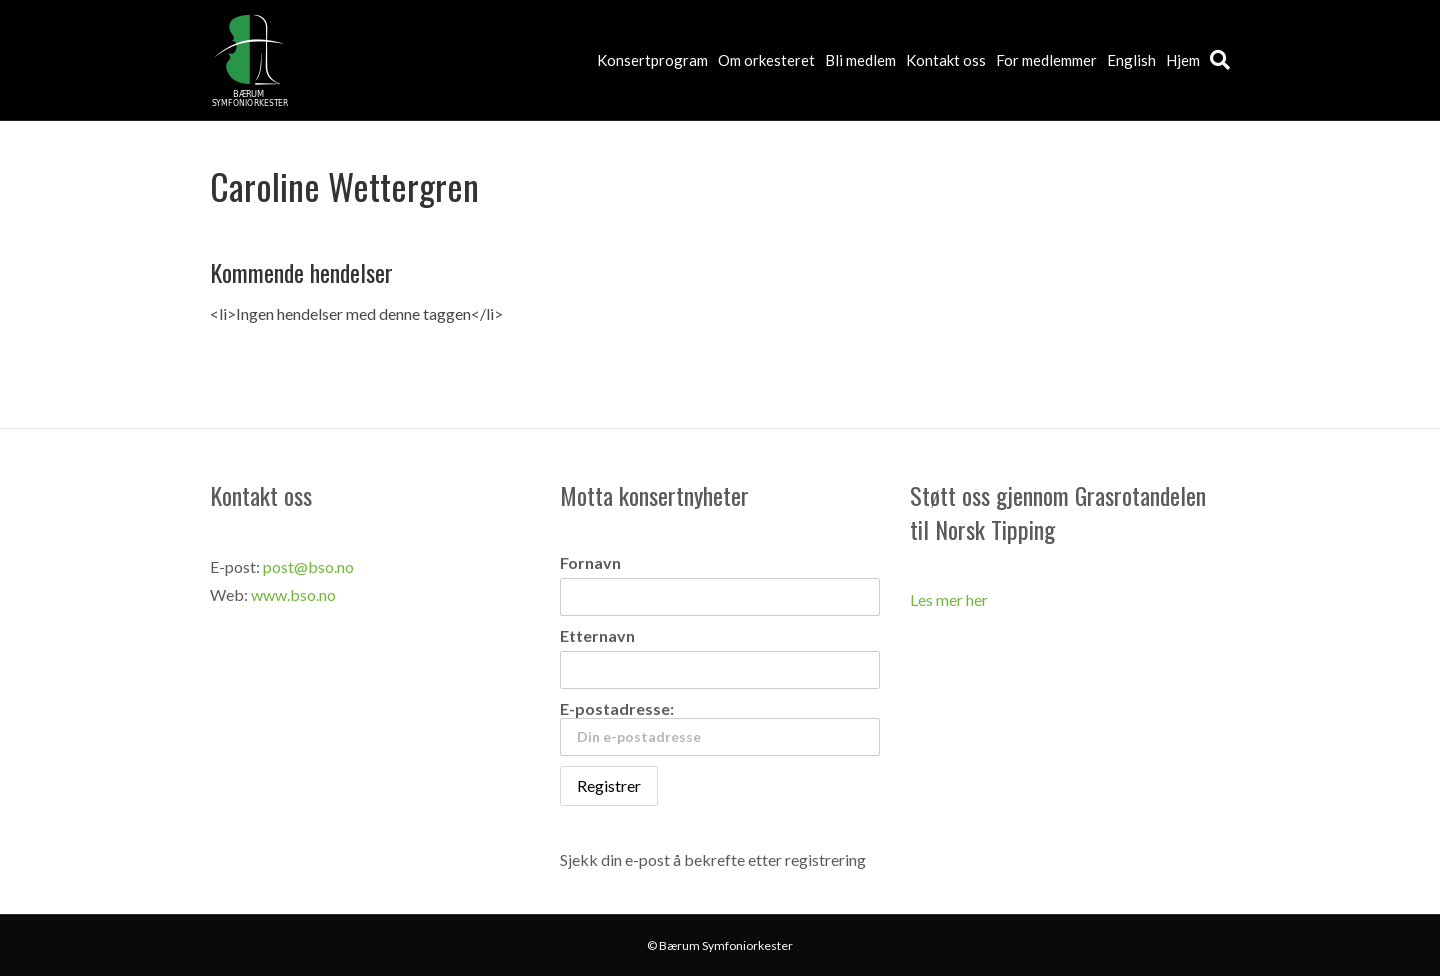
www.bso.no (293, 594)
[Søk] (1217, 60)
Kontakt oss (946, 60)
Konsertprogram (652, 60)
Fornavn (590, 562)
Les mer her (949, 599)
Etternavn (597, 635)
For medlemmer (1046, 60)
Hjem (1183, 60)
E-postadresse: (720, 727)
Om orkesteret (766, 60)
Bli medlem (860, 60)
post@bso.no (308, 566)
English (1131, 60)
